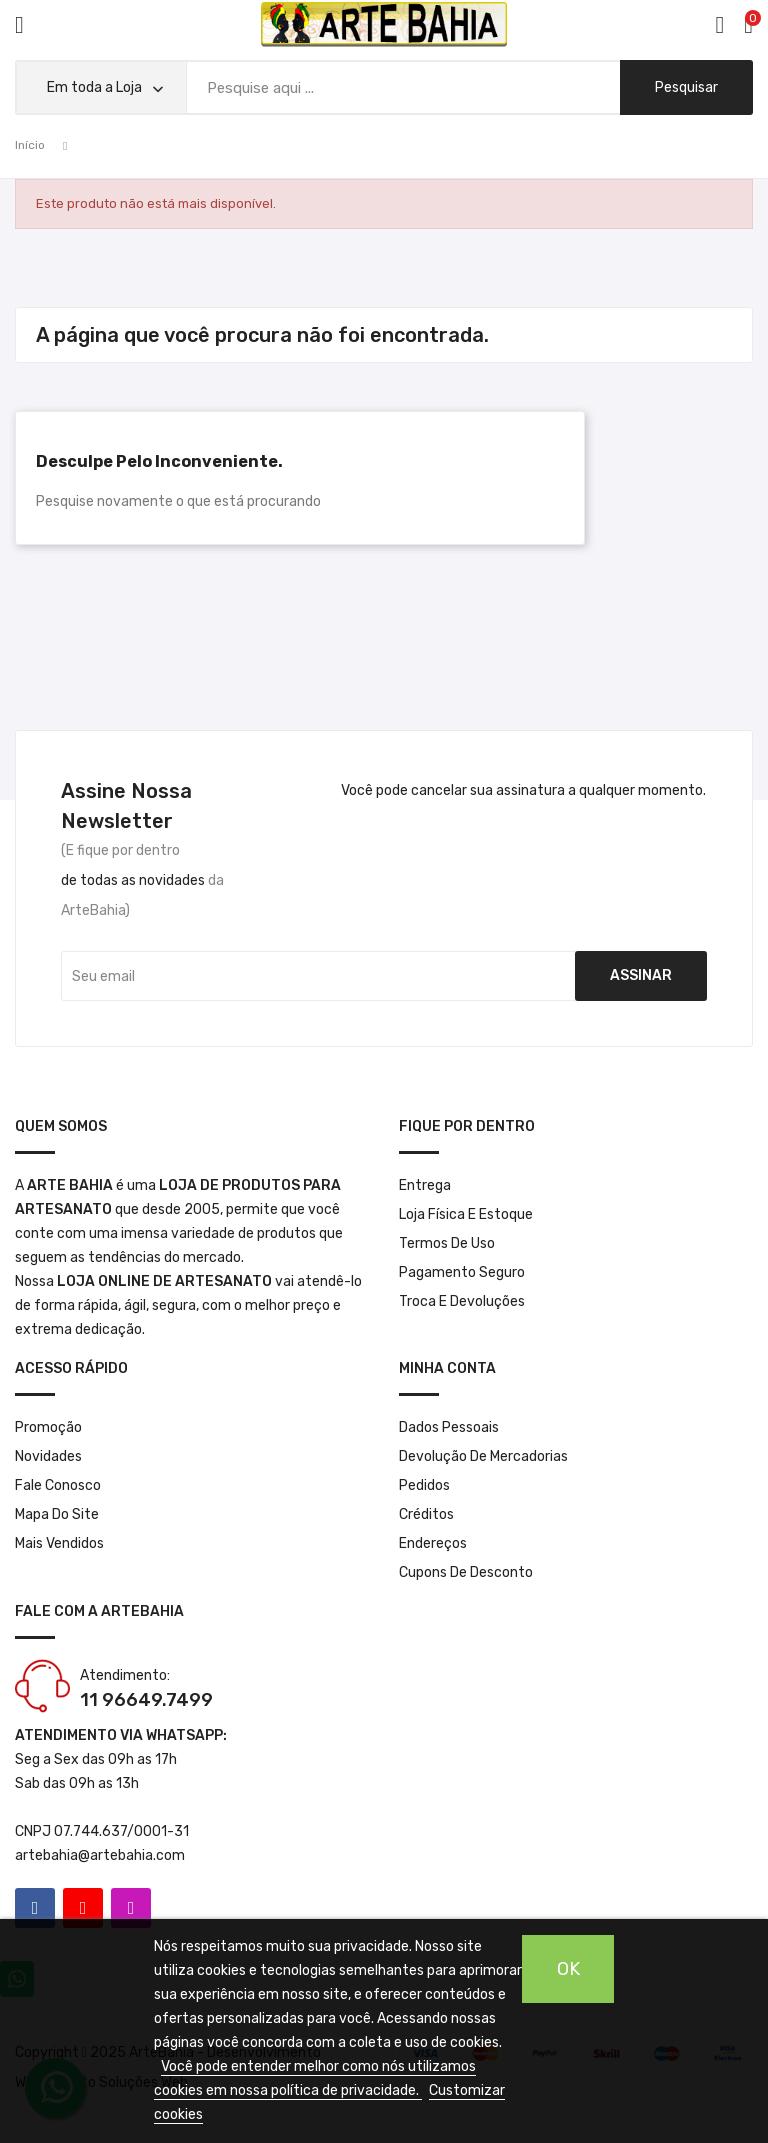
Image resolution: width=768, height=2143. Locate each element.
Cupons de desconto (466, 1572)
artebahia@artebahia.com (100, 1855)
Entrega (425, 1185)
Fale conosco (58, 1485)
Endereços (433, 1543)
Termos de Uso (447, 1243)
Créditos (426, 1514)
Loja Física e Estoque (466, 1214)
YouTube (83, 1908)
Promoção (48, 1427)
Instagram (131, 1908)
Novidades (48, 1456)
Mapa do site (57, 1514)
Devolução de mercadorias (483, 1456)
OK (568, 1969)
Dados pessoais (449, 1427)
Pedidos (424, 1485)
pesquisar (686, 87)
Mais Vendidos (59, 1543)
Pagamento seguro (462, 1272)
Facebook (35, 1908)
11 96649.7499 (146, 1700)
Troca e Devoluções (462, 1301)
